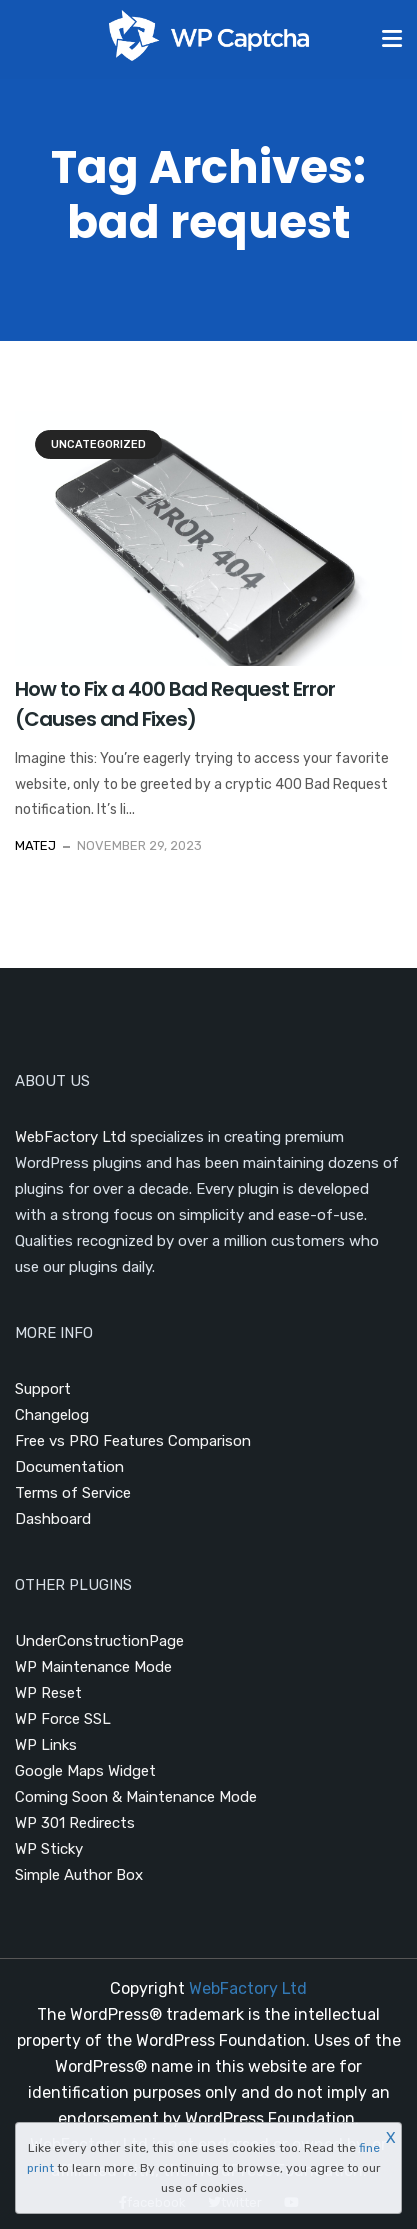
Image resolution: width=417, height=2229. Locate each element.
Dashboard (53, 1519)
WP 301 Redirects (75, 1823)
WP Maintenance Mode (93, 1667)
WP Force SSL (63, 1719)
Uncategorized (98, 444)
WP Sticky (49, 1849)
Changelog (52, 1415)
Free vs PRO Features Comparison (133, 1441)
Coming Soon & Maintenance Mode (136, 1797)
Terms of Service (73, 1493)
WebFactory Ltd (70, 1137)
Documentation (69, 1467)
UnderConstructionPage (99, 1641)
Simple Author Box (79, 1875)
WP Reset (48, 1693)
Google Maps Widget (85, 1771)
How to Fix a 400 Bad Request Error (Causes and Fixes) (175, 704)
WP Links (46, 1745)
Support (43, 1389)
